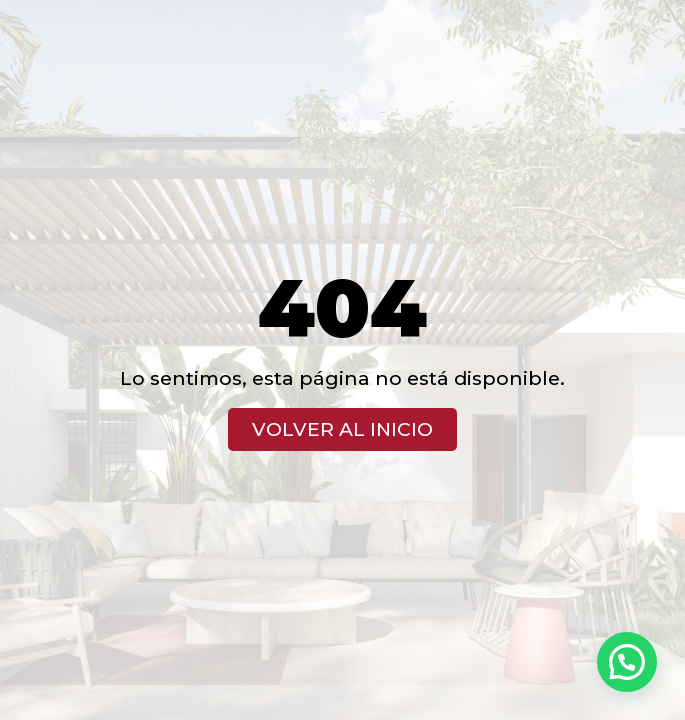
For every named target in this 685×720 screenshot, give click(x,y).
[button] (627, 662)
